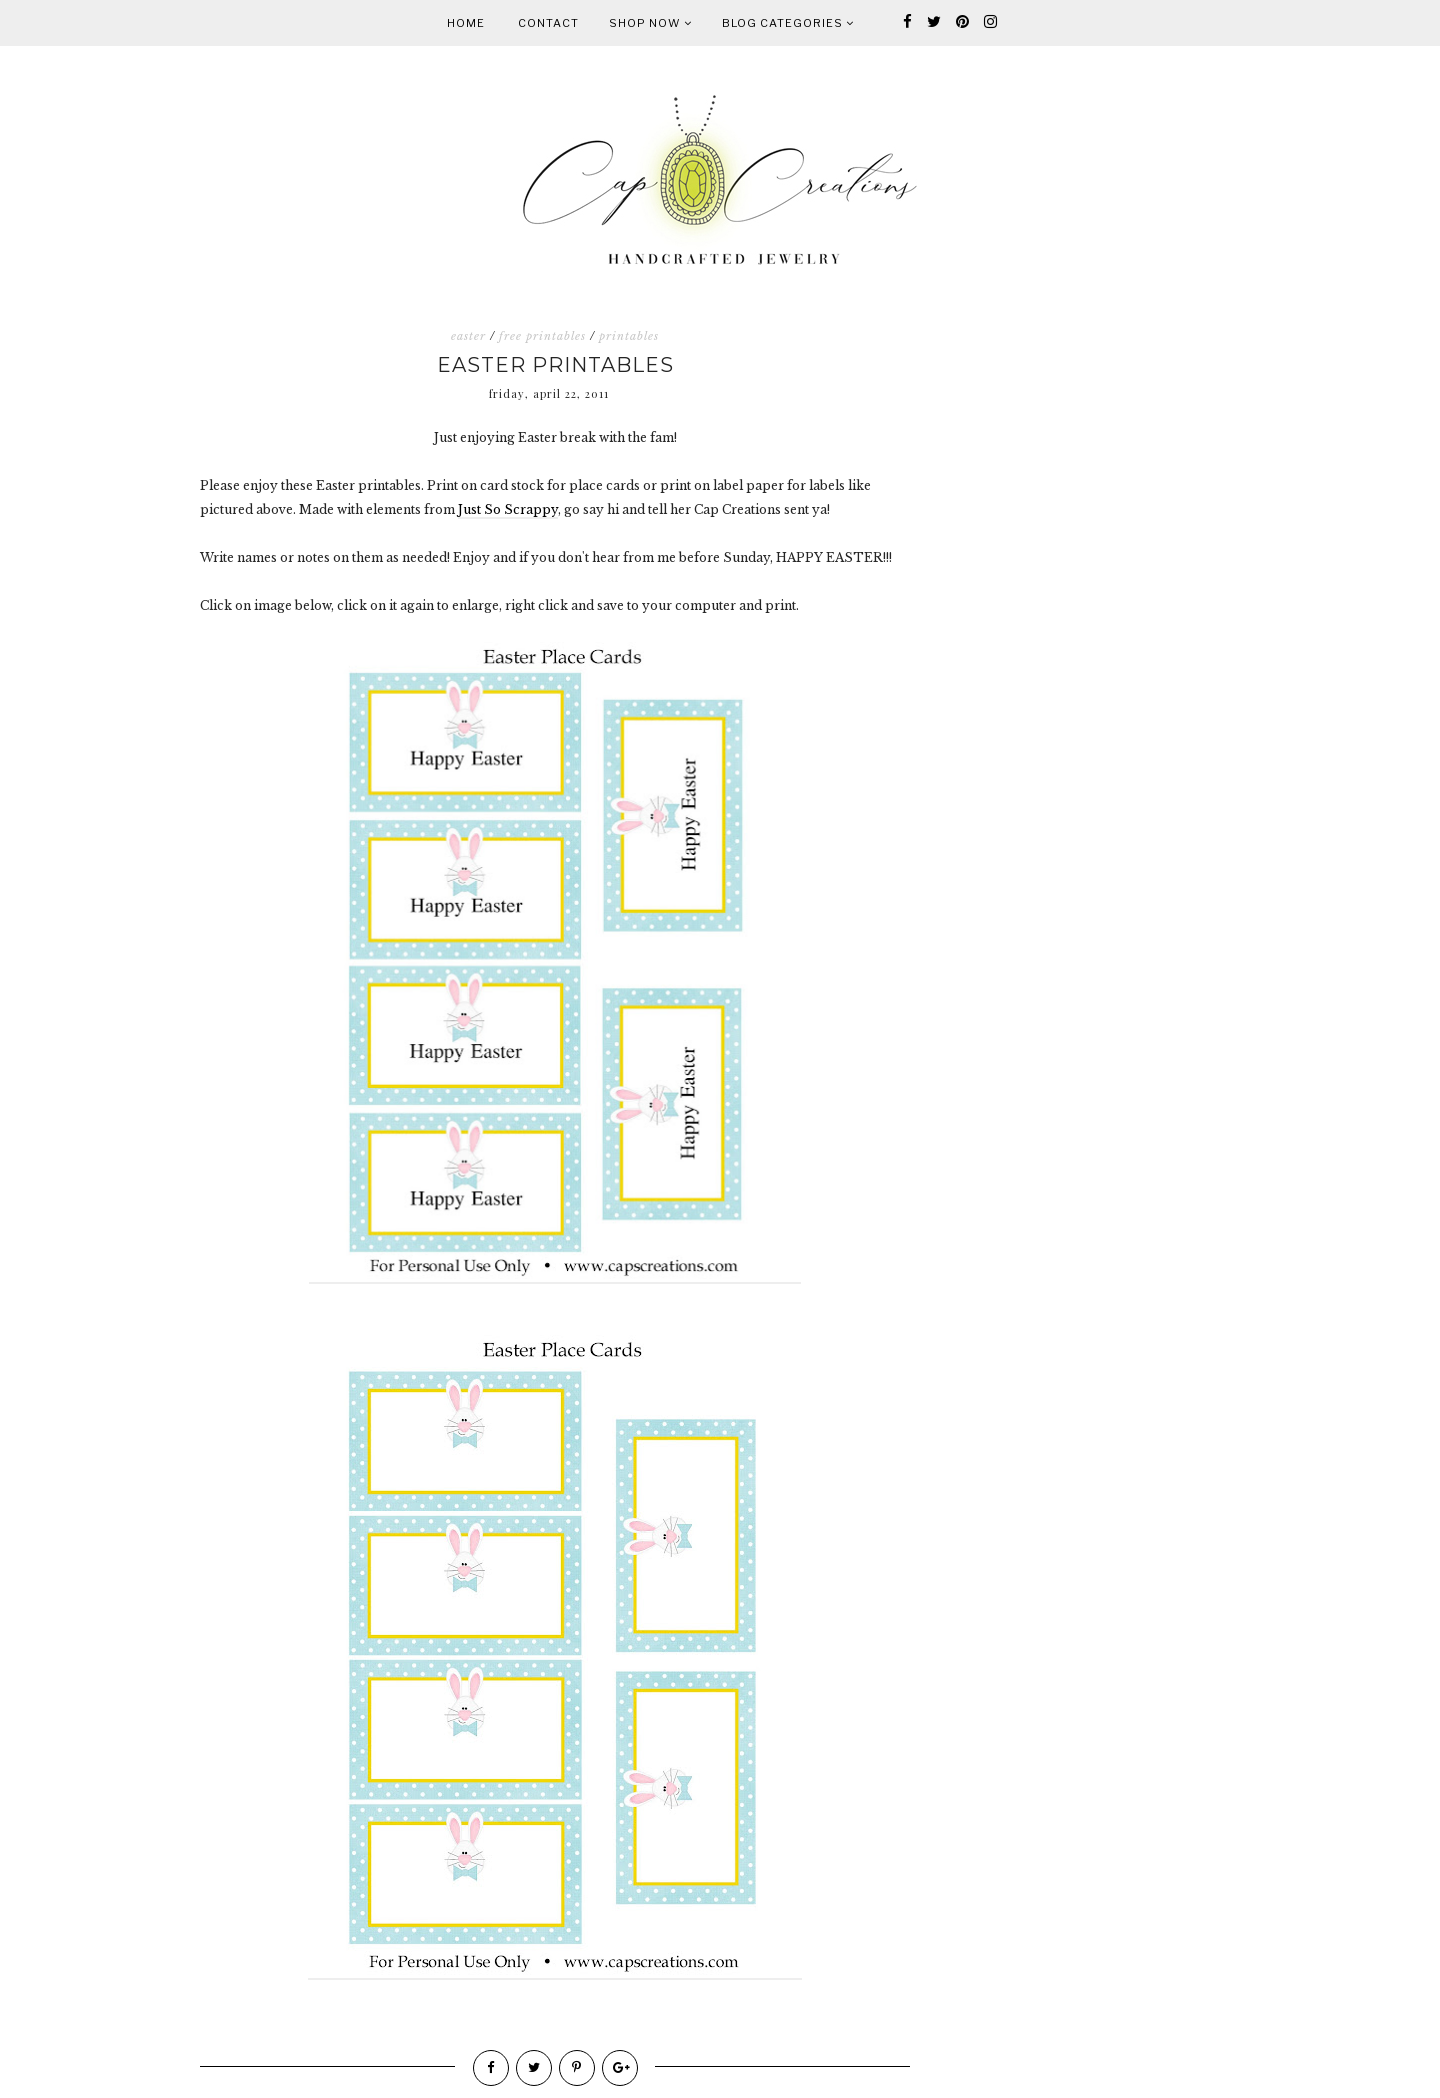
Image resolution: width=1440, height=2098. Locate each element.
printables (629, 336)
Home (466, 23)
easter (468, 336)
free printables (542, 336)
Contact (548, 23)
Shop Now (650, 23)
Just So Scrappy (508, 509)
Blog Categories (788, 23)
